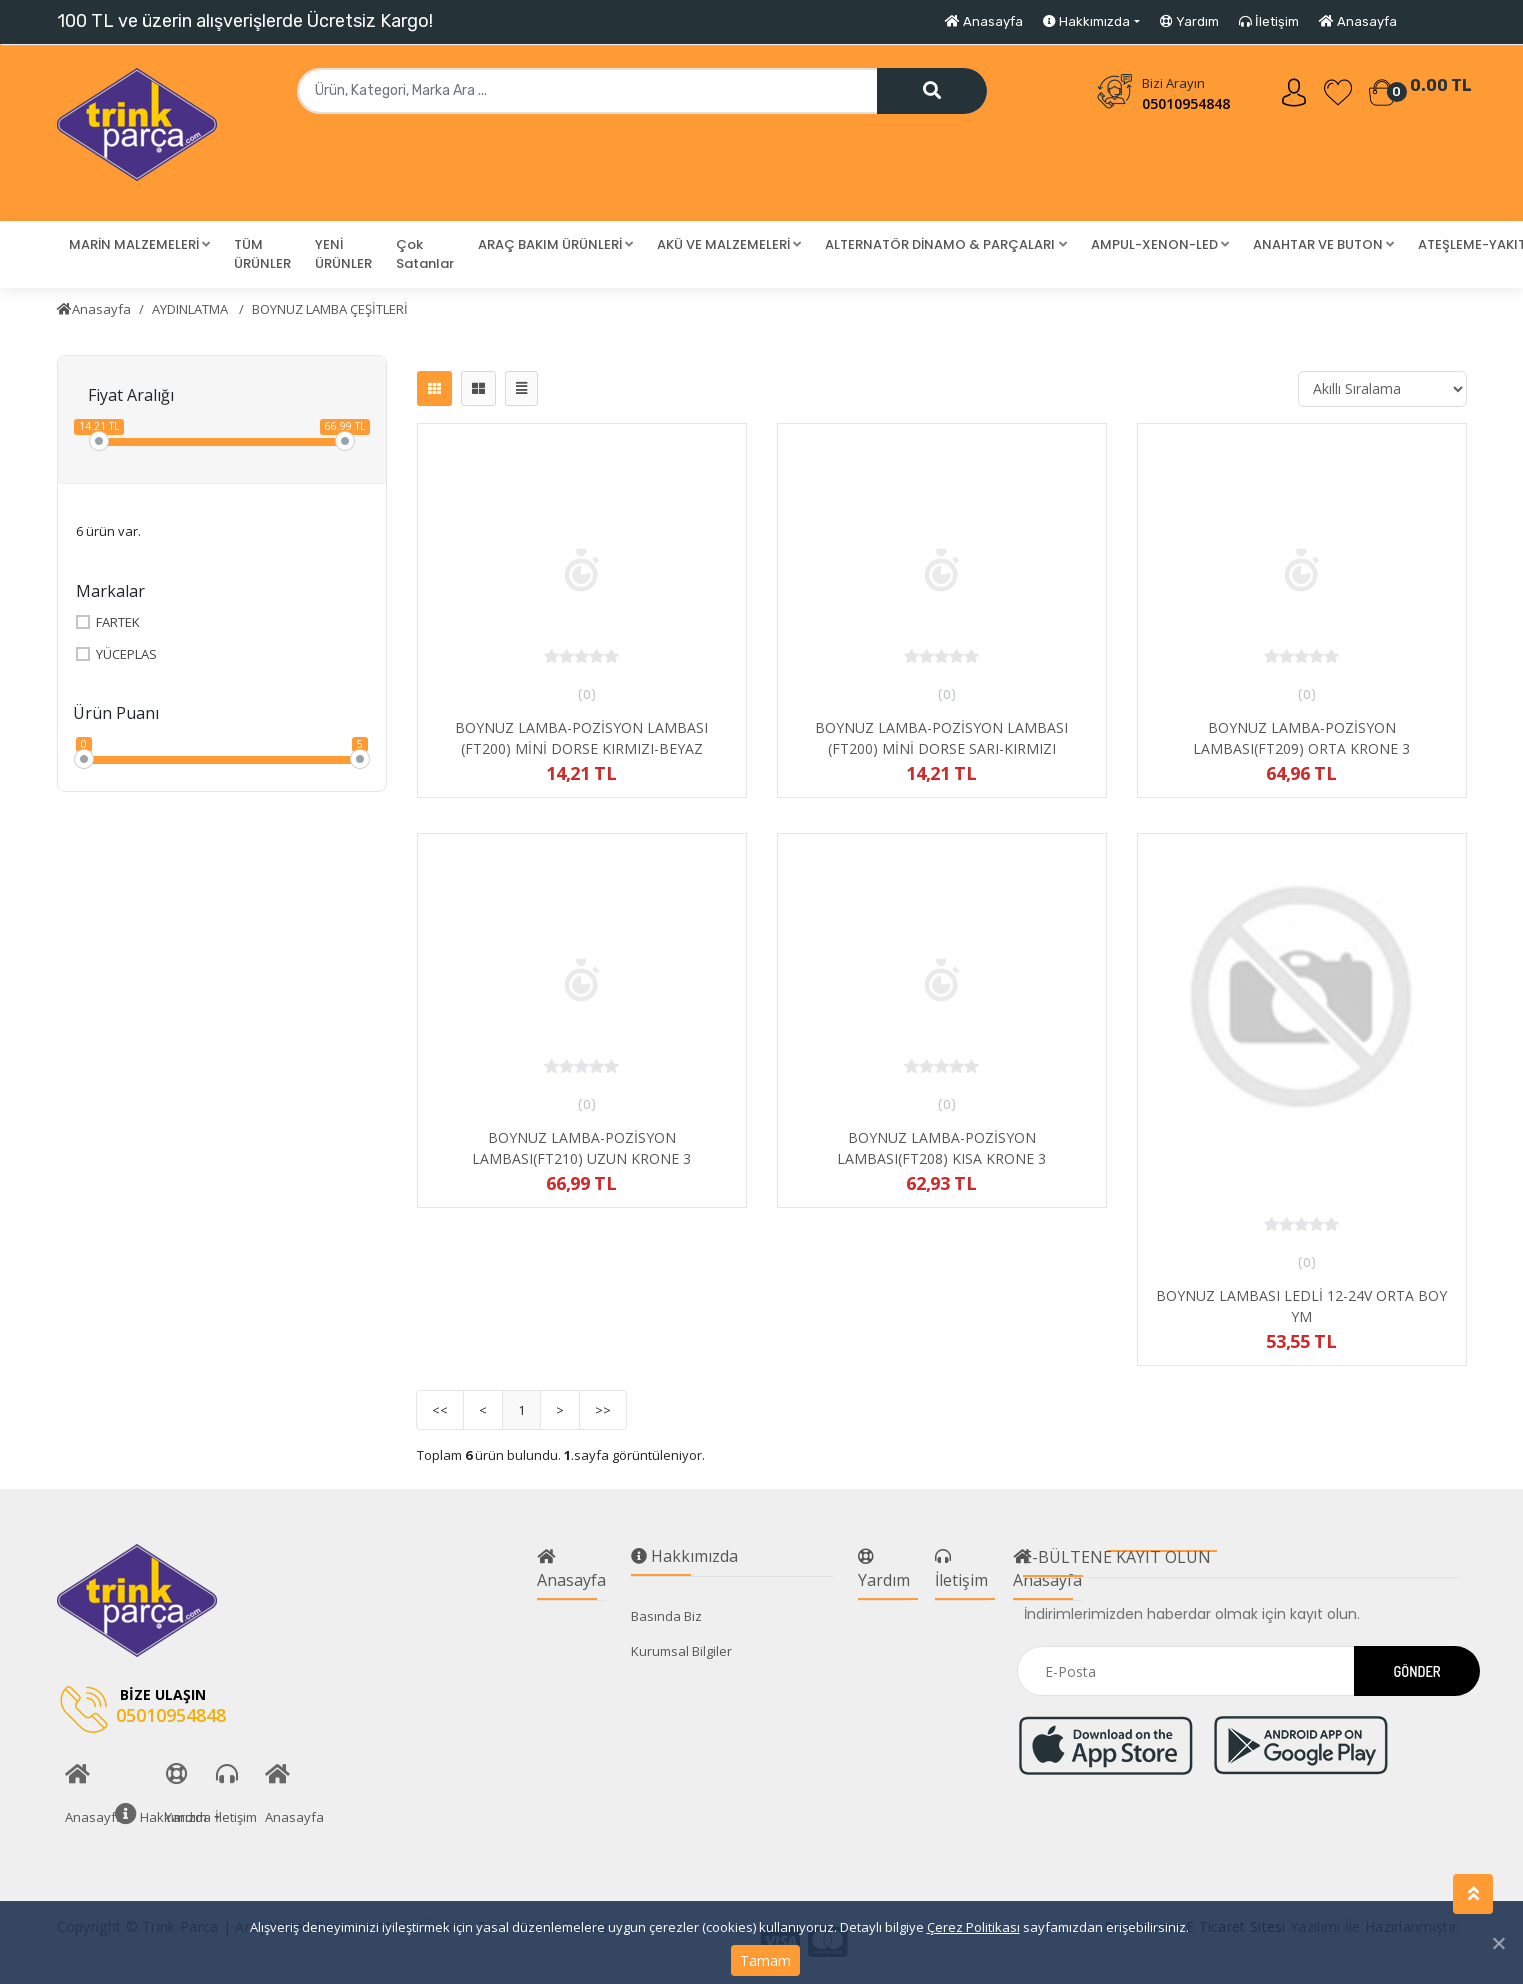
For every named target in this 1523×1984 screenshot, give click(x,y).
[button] (139, 245)
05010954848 (1186, 103)
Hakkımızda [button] (1086, 21)
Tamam (765, 1960)
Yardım (1189, 21)
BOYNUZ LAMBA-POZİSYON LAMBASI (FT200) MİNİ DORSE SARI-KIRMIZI (941, 738)
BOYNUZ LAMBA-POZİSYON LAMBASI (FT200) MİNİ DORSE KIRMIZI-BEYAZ (581, 738)
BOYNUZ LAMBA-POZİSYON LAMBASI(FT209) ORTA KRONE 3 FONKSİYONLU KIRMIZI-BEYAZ (1301, 748)
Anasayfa (984, 21)
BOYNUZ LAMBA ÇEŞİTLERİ (330, 309)
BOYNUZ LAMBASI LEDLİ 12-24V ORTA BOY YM (1301, 1306)
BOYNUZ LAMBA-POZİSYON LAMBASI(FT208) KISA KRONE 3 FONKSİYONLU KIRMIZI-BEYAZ (941, 1158)
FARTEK (108, 622)
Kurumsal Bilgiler (681, 1651)
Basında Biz (666, 1616)
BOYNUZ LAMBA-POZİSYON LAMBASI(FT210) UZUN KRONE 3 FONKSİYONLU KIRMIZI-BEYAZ (581, 1158)
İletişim (1269, 21)
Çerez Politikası (973, 1927)
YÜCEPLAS (116, 654)
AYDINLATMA (191, 309)
